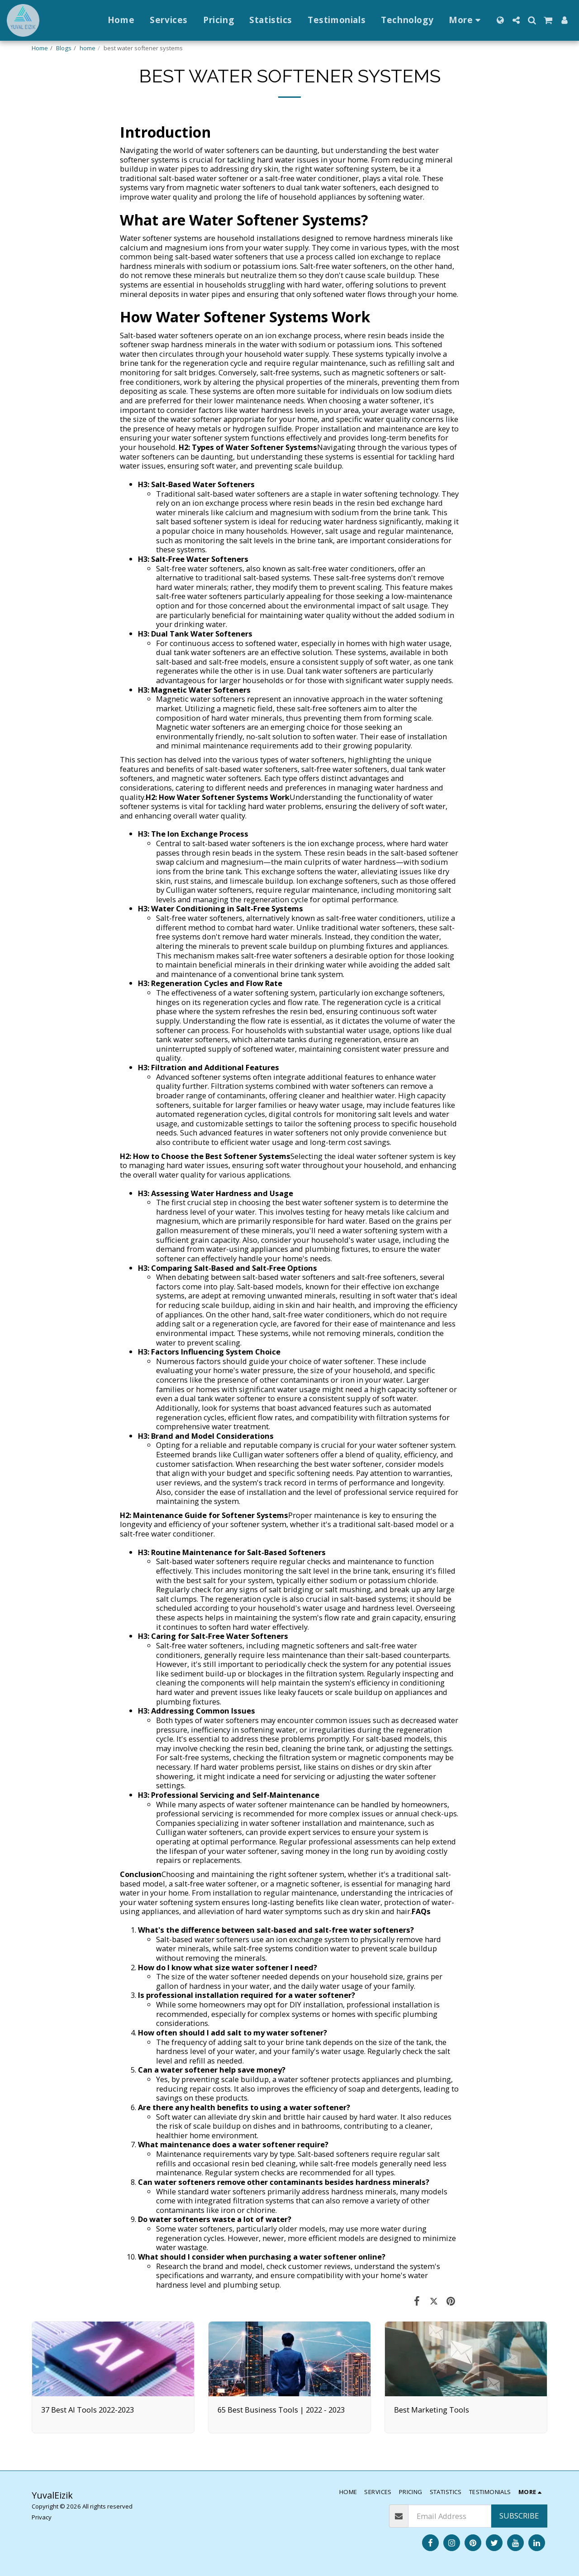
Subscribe (519, 2515)
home (87, 48)
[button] (515, 20)
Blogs (63, 48)
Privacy (42, 2517)
